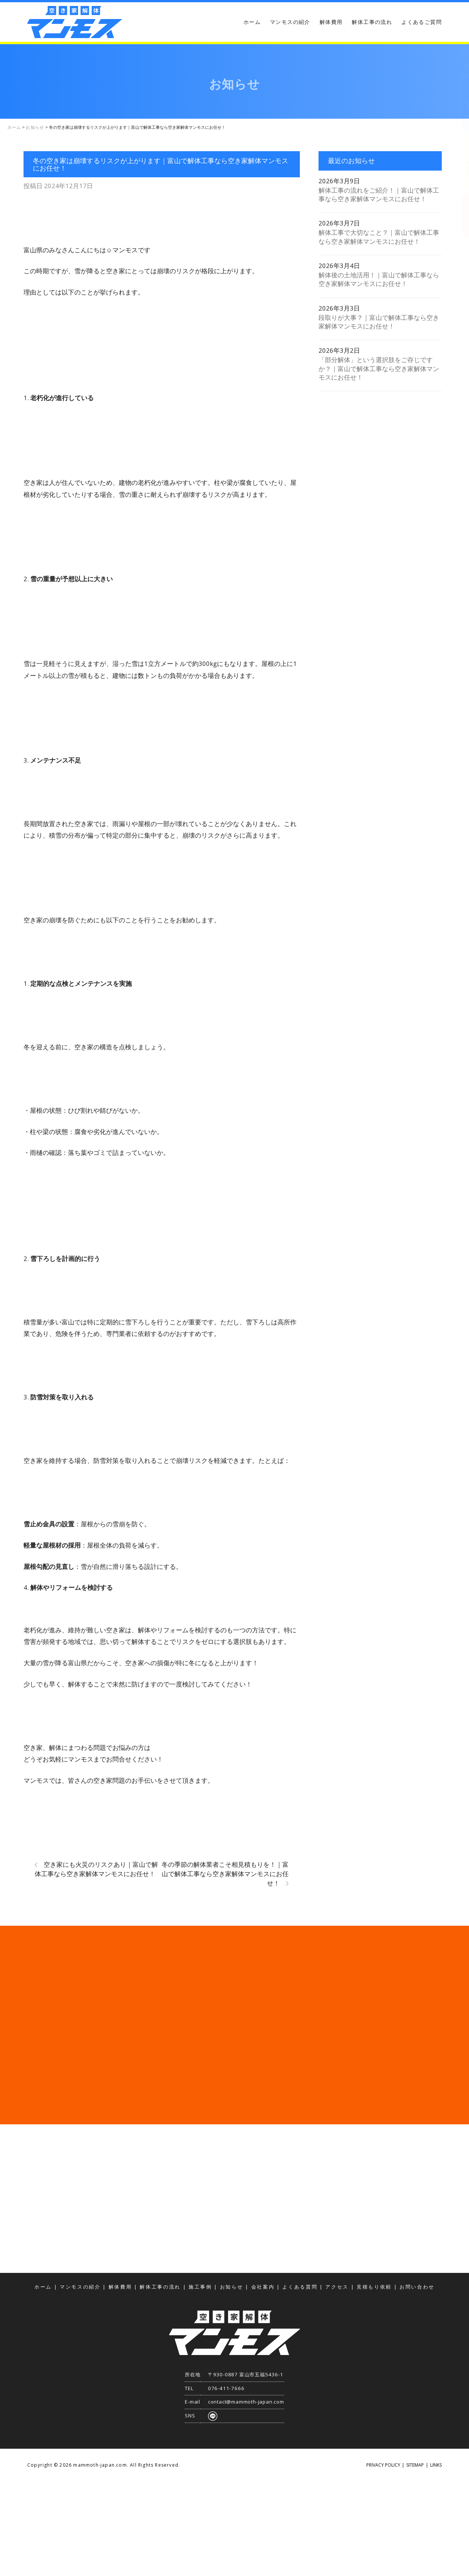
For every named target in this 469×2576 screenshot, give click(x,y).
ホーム (252, 21)
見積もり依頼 (461, 105)
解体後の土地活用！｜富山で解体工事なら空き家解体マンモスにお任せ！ (379, 279)
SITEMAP (415, 2465)
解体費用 (331, 21)
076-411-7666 (226, 2388)
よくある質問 (299, 2287)
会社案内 (263, 2287)
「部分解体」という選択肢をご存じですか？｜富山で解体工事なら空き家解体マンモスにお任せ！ (379, 368)
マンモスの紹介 (290, 21)
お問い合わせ (461, 163)
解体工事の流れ (372, 21)
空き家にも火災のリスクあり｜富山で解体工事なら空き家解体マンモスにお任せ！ (96, 1869)
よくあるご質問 (421, 21)
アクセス (461, 215)
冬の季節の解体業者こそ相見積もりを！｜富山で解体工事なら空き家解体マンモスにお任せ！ (225, 1873)
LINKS (436, 2465)
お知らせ (231, 2287)
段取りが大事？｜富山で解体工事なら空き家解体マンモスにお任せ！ (379, 321)
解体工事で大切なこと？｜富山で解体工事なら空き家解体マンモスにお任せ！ (379, 236)
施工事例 (200, 2287)
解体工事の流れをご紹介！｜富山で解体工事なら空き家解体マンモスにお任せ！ (379, 194)
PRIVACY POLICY (383, 2465)
